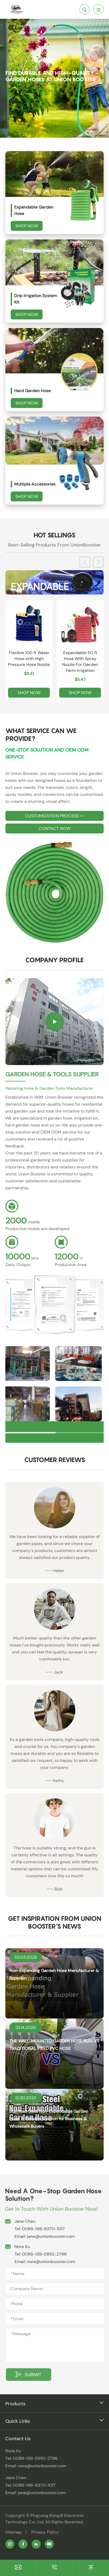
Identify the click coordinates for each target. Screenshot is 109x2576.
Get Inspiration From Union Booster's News (55, 1922)
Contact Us (18, 2438)
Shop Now (26, 226)
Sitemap (13, 2532)
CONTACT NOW (54, 828)
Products (15, 2403)
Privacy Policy (45, 2532)
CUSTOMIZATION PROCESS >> (54, 816)
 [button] (85, 562)
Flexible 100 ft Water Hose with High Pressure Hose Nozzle (29, 658)
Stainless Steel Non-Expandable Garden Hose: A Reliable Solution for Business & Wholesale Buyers (48, 2118)
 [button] (98, 562)
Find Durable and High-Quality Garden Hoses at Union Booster (50, 76)
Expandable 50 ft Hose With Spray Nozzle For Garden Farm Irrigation (80, 661)
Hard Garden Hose (32, 390)
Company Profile (54, 960)
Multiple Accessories (34, 484)
